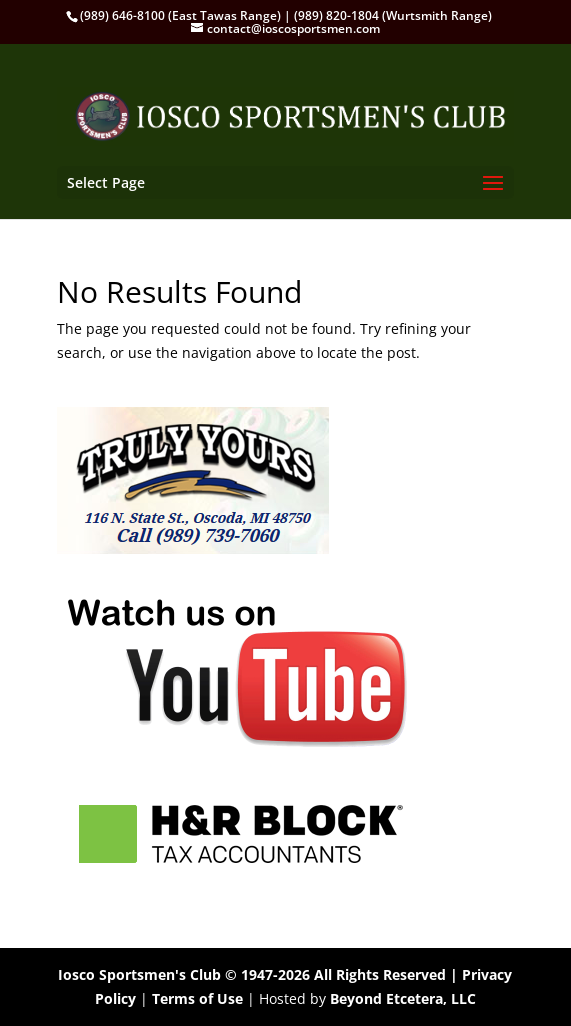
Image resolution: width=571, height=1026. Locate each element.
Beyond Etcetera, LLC (403, 998)
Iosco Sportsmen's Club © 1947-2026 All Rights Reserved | (260, 974)
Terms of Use (197, 998)
